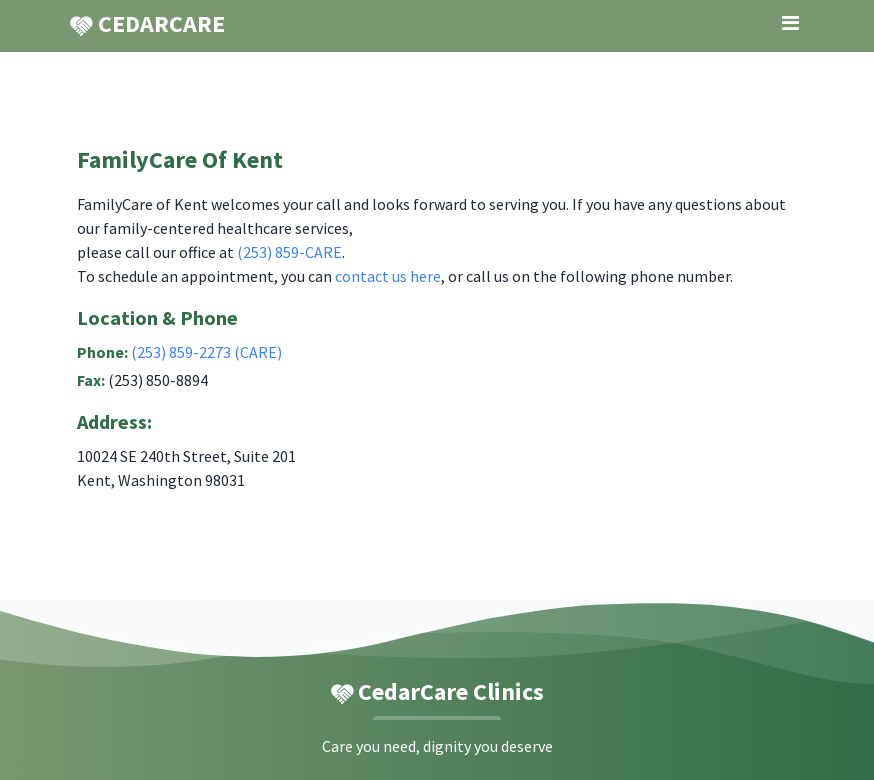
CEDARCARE (147, 24)
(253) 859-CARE (289, 252)
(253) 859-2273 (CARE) (206, 352)
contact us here (388, 276)
